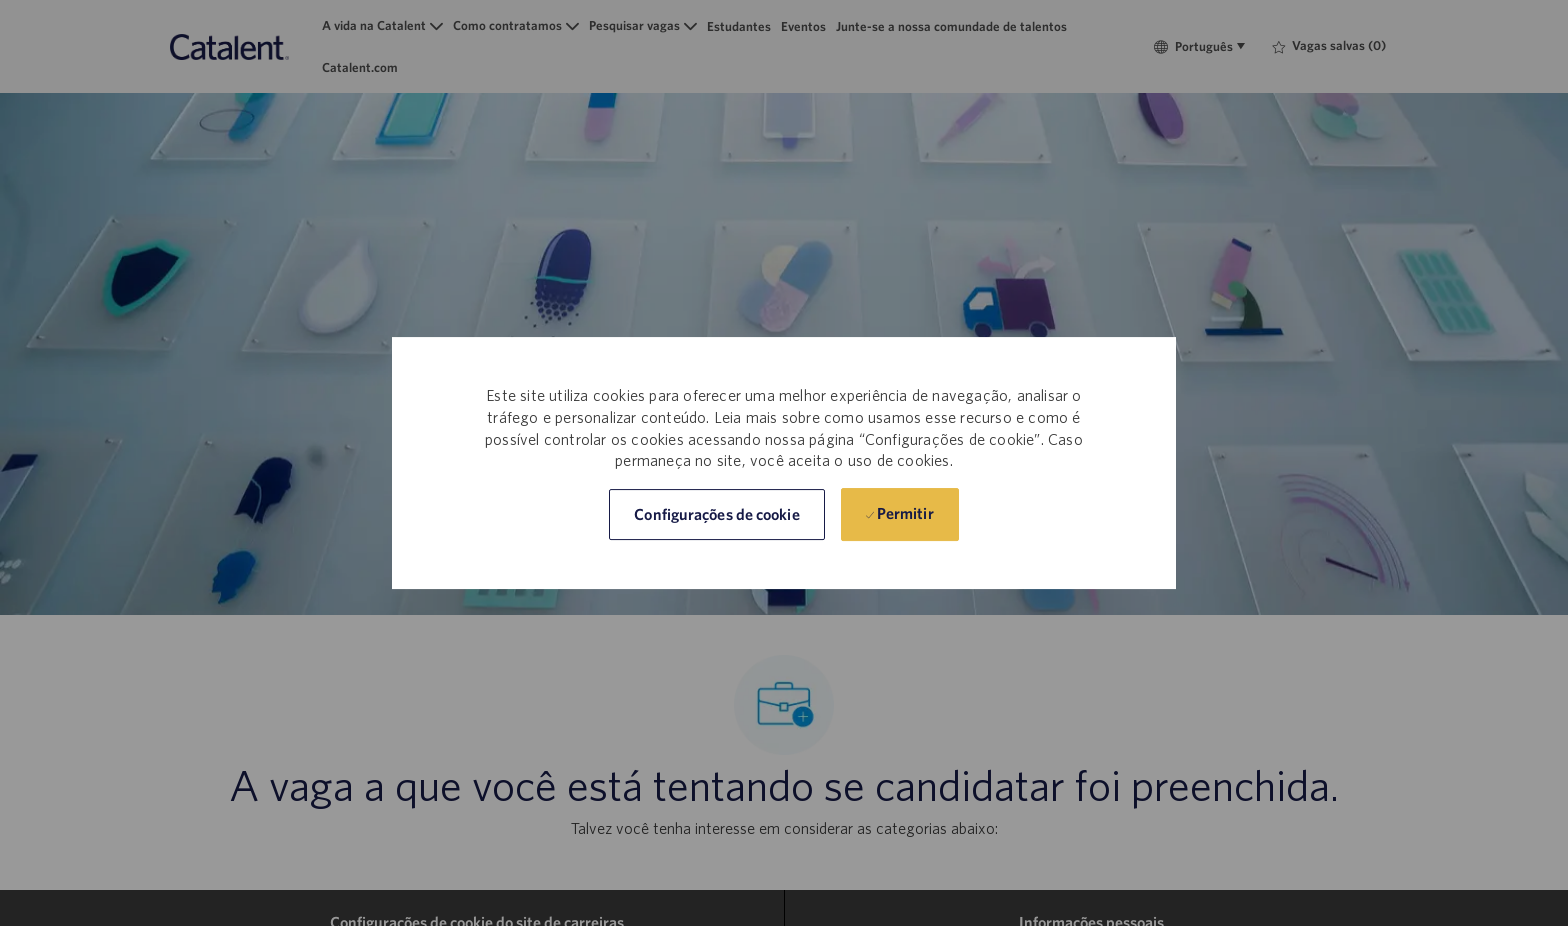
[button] (716, 514)
